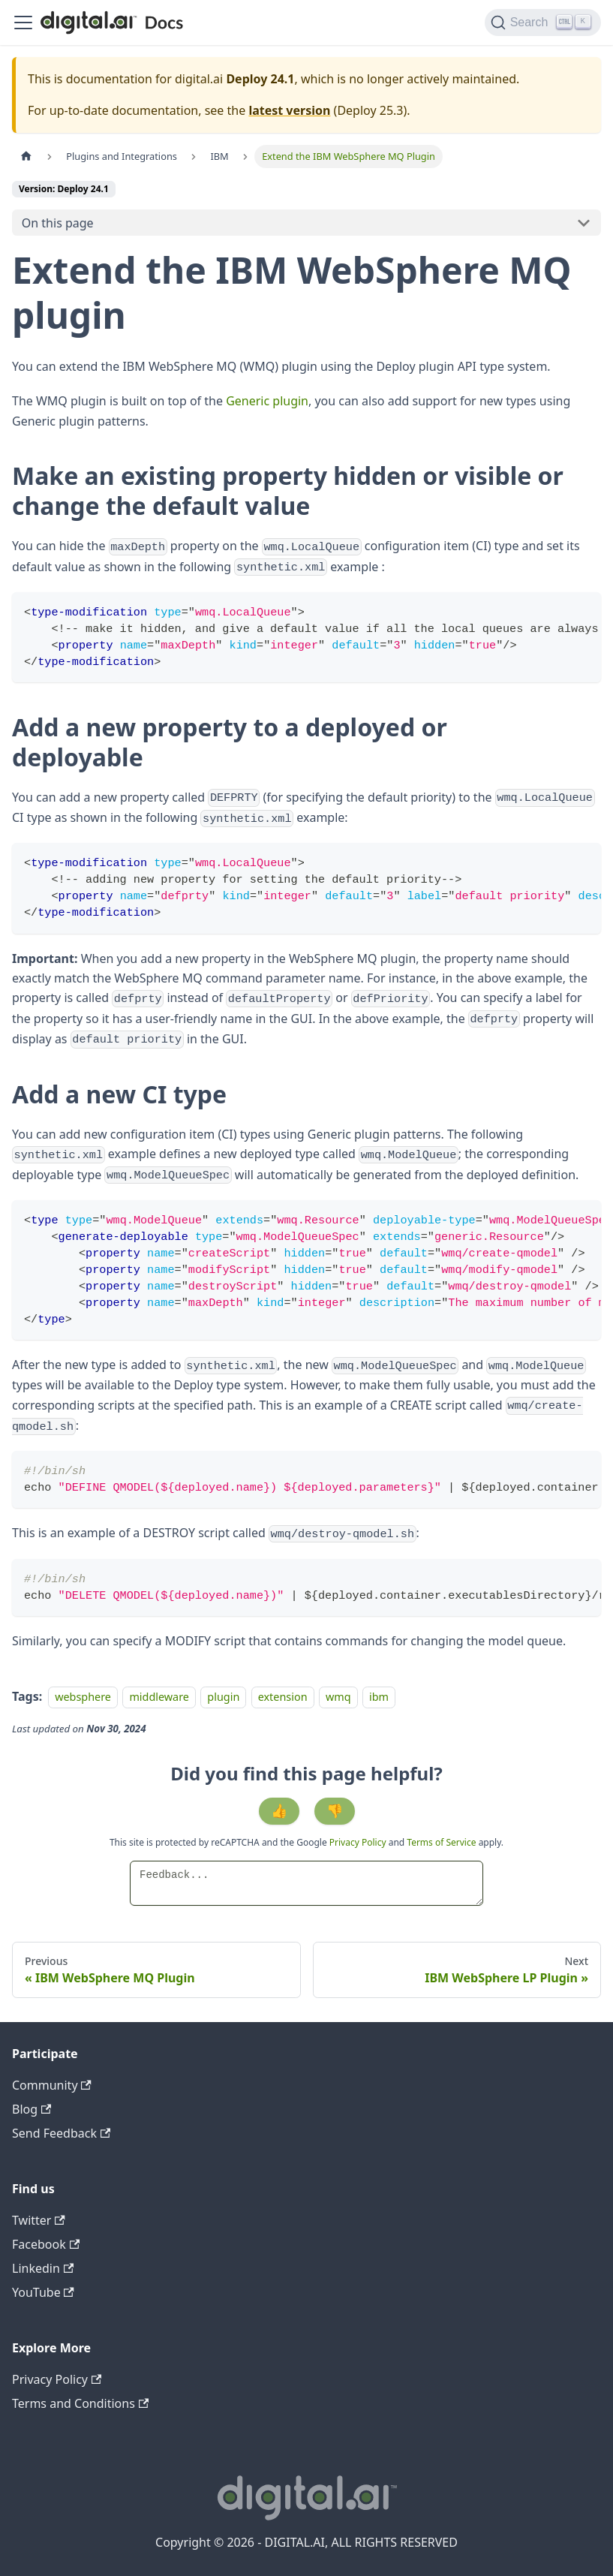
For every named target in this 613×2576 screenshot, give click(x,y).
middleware (159, 1697)
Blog (31, 2109)
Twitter (38, 2220)
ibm (379, 1697)
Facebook (46, 2244)
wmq (338, 1697)
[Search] (543, 22)
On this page (58, 223)
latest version (289, 110)
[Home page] (26, 156)
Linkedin (43, 2268)
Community (52, 2085)
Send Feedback (61, 2133)
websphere (83, 1697)
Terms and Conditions (80, 2403)
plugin (223, 1697)
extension (283, 1697)
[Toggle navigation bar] (23, 22)
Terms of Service (441, 1842)
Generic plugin (267, 401)
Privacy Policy (359, 1842)
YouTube (43, 2292)
